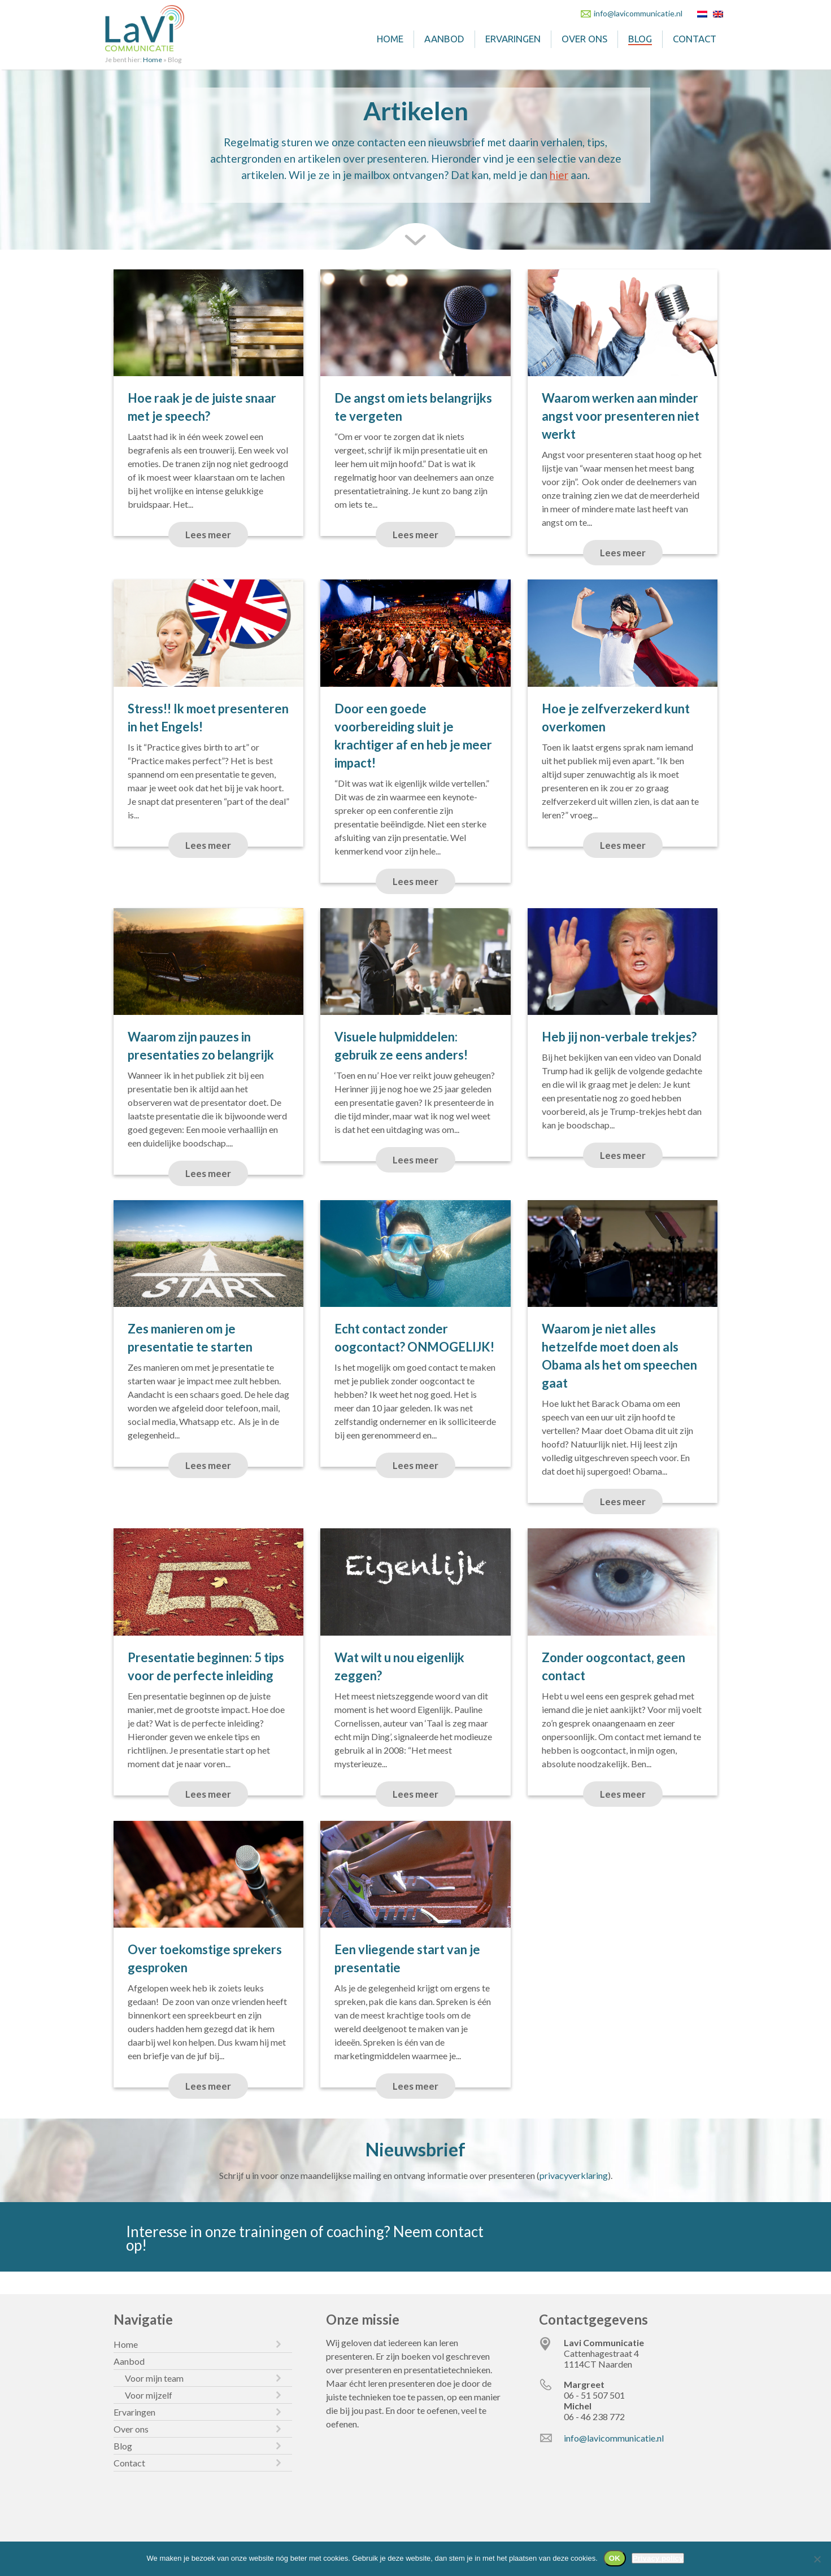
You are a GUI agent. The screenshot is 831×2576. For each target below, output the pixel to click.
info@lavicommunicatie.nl (638, 13)
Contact (694, 38)
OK (614, 2558)
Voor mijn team (154, 2378)
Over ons (584, 38)
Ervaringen (513, 38)
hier (559, 174)
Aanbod (444, 38)
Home (390, 38)
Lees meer (208, 535)
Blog (640, 38)
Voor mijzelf (148, 2395)
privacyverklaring (574, 2175)
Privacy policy (658, 2558)
